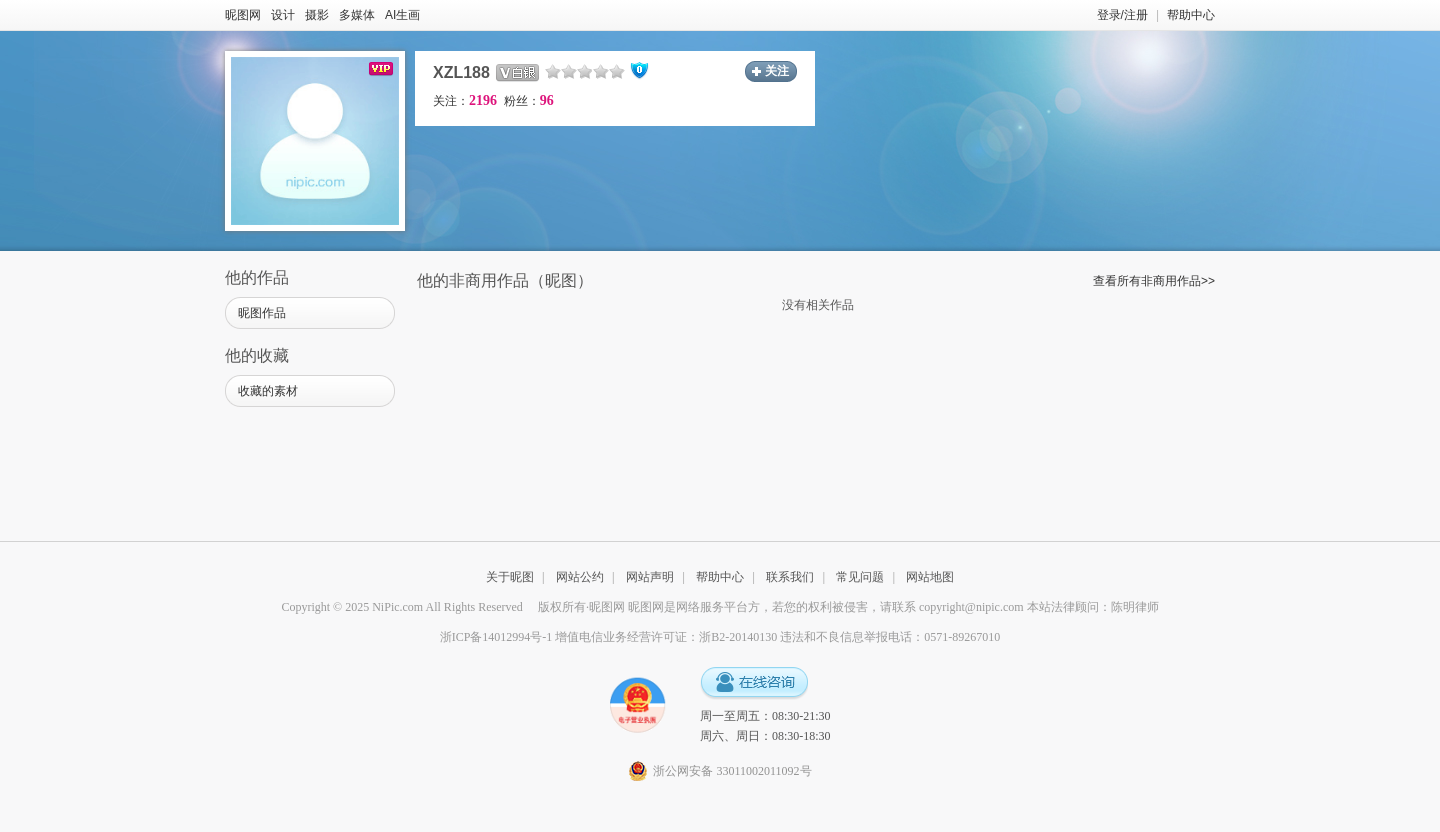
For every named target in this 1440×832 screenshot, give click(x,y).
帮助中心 (1191, 15)
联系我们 (790, 577)
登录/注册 (1122, 15)
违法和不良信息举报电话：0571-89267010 (890, 637)
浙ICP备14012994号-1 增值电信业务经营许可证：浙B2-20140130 (609, 637)
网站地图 (930, 577)
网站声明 (650, 577)
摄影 (317, 15)
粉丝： (529, 101)
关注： (465, 101)
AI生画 (402, 15)
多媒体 (357, 15)
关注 (777, 71)
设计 (283, 15)
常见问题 (860, 577)
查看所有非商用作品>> (1154, 281)
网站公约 (580, 577)
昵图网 (243, 15)
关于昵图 (510, 577)
